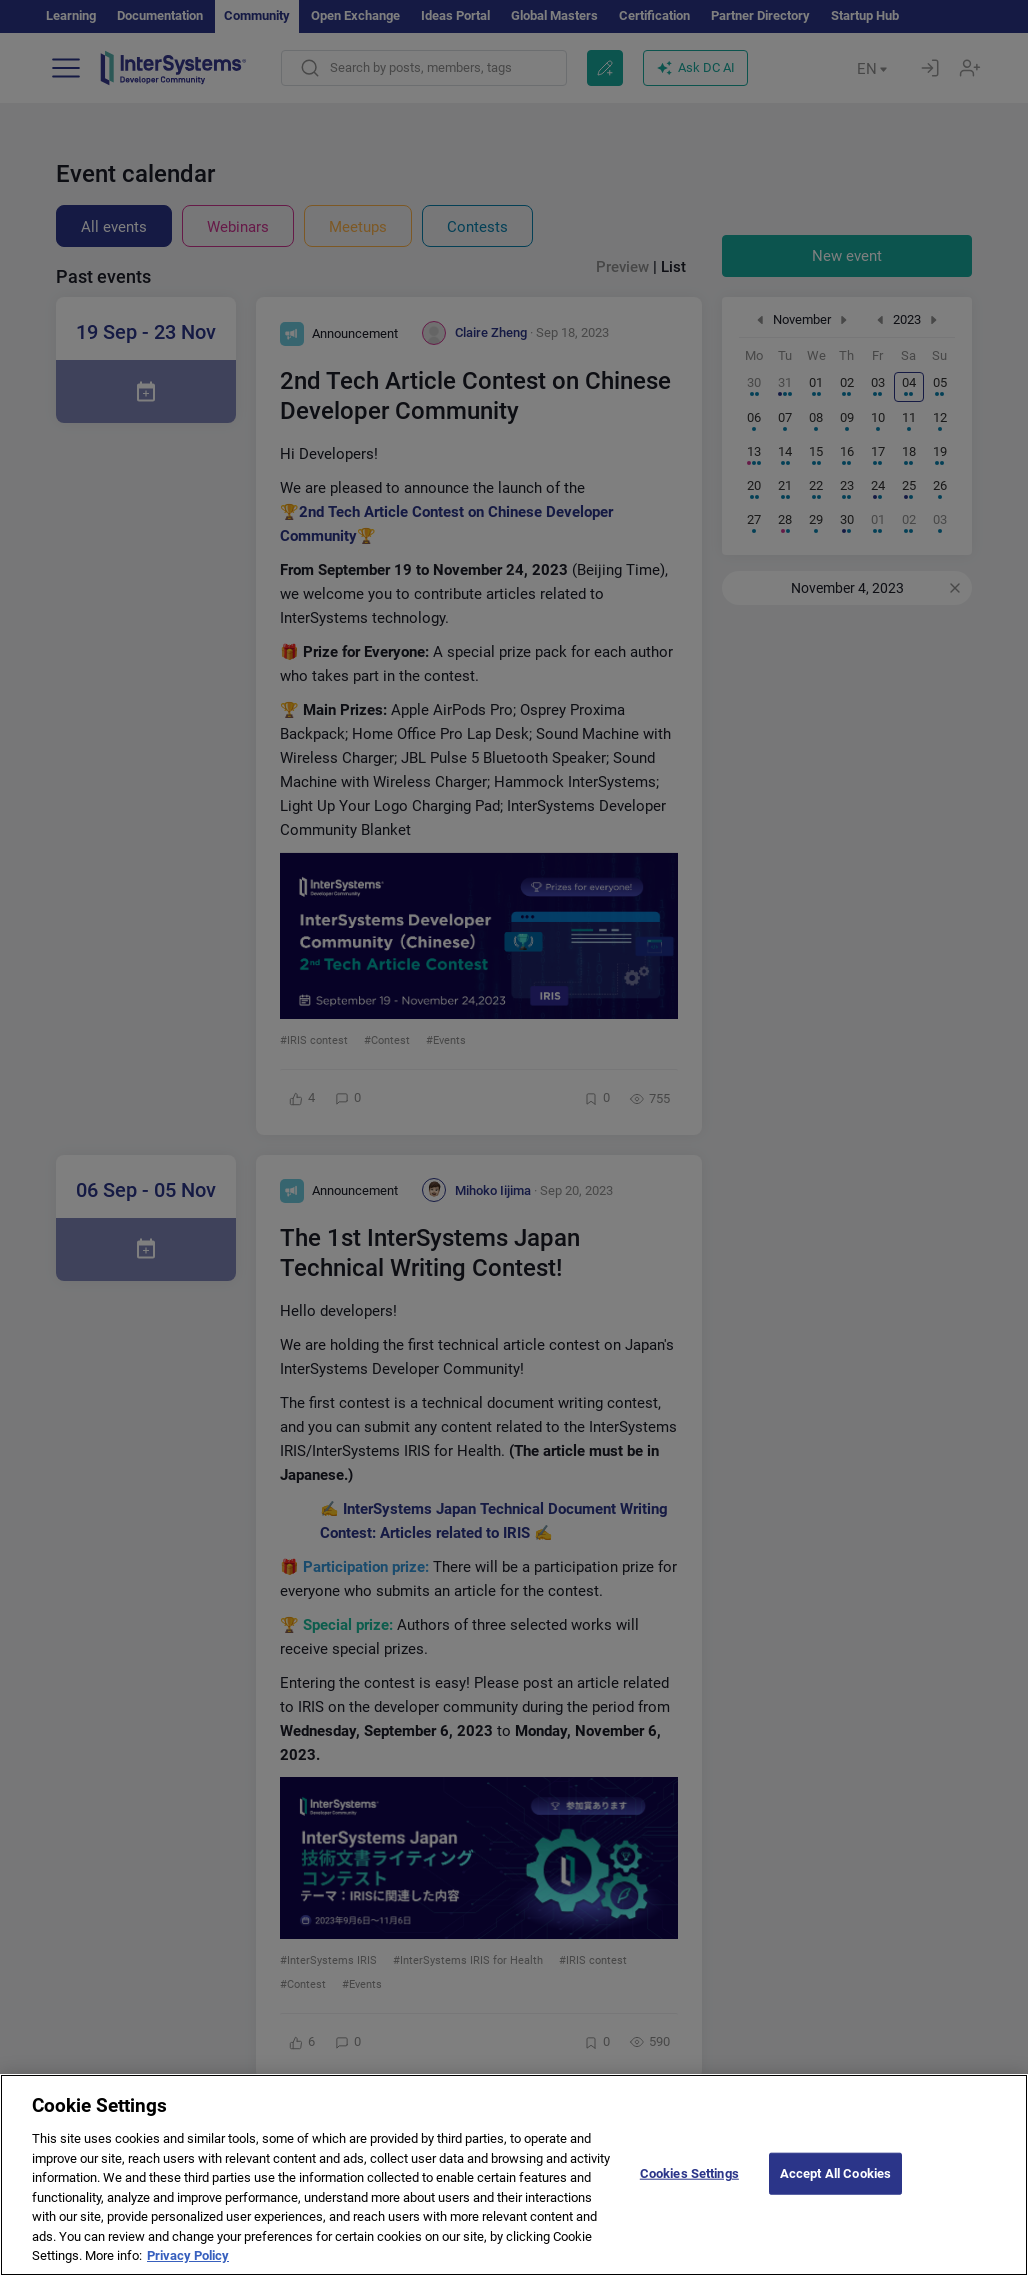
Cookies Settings (689, 2187)
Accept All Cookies (835, 2187)
